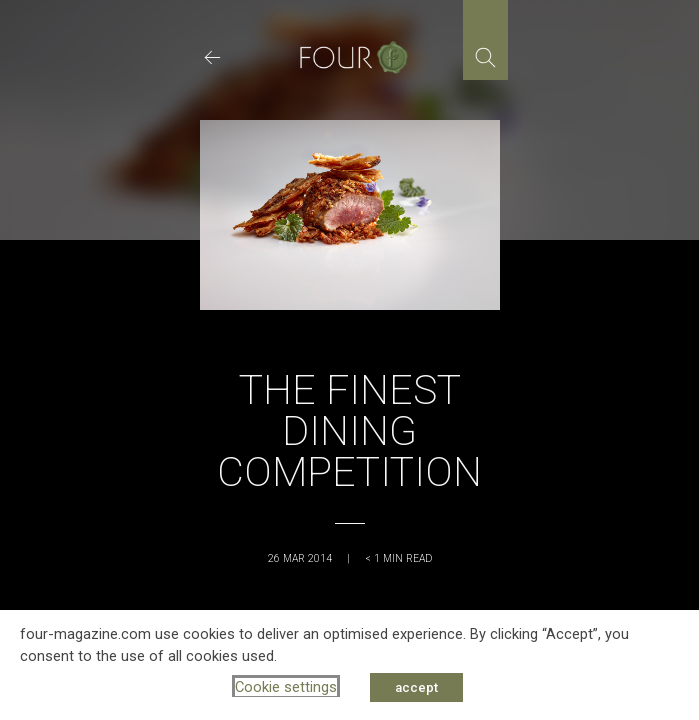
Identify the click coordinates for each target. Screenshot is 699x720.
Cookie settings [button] (286, 687)
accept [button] (416, 687)
